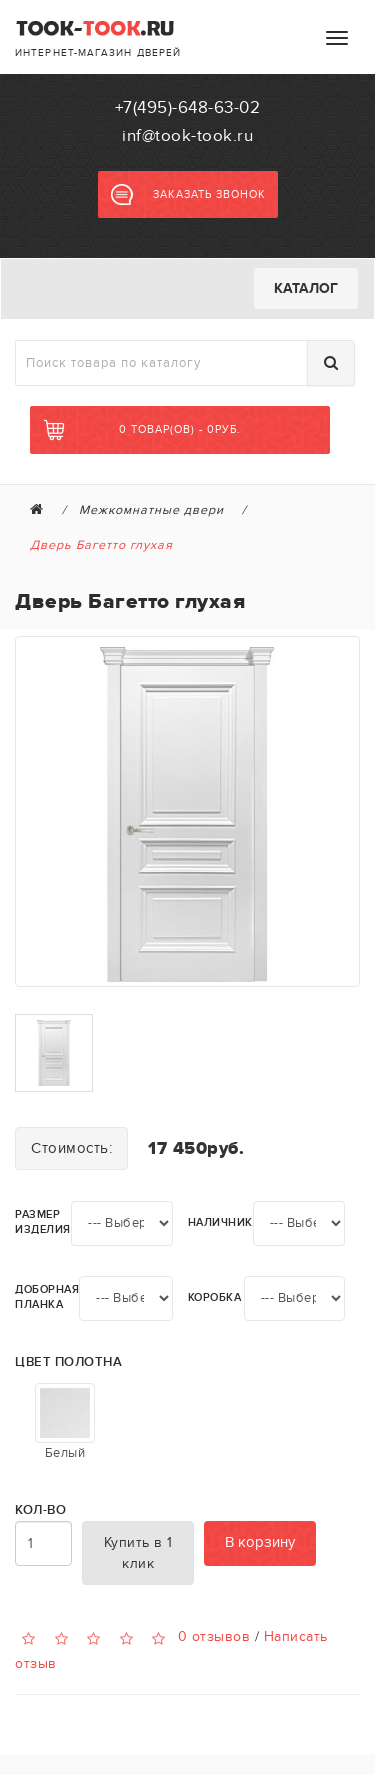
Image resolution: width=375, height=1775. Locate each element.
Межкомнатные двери (151, 510)
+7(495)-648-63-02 (188, 108)
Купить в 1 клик (138, 1553)
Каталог (306, 288)
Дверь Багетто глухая (101, 545)
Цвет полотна (68, 1362)
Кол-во (40, 1510)
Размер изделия (43, 1222)
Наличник (220, 1222)
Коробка (215, 1297)
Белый (65, 1422)
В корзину (260, 1542)
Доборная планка (47, 1297)
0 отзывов (214, 1635)
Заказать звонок (188, 195)
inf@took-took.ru (187, 136)
